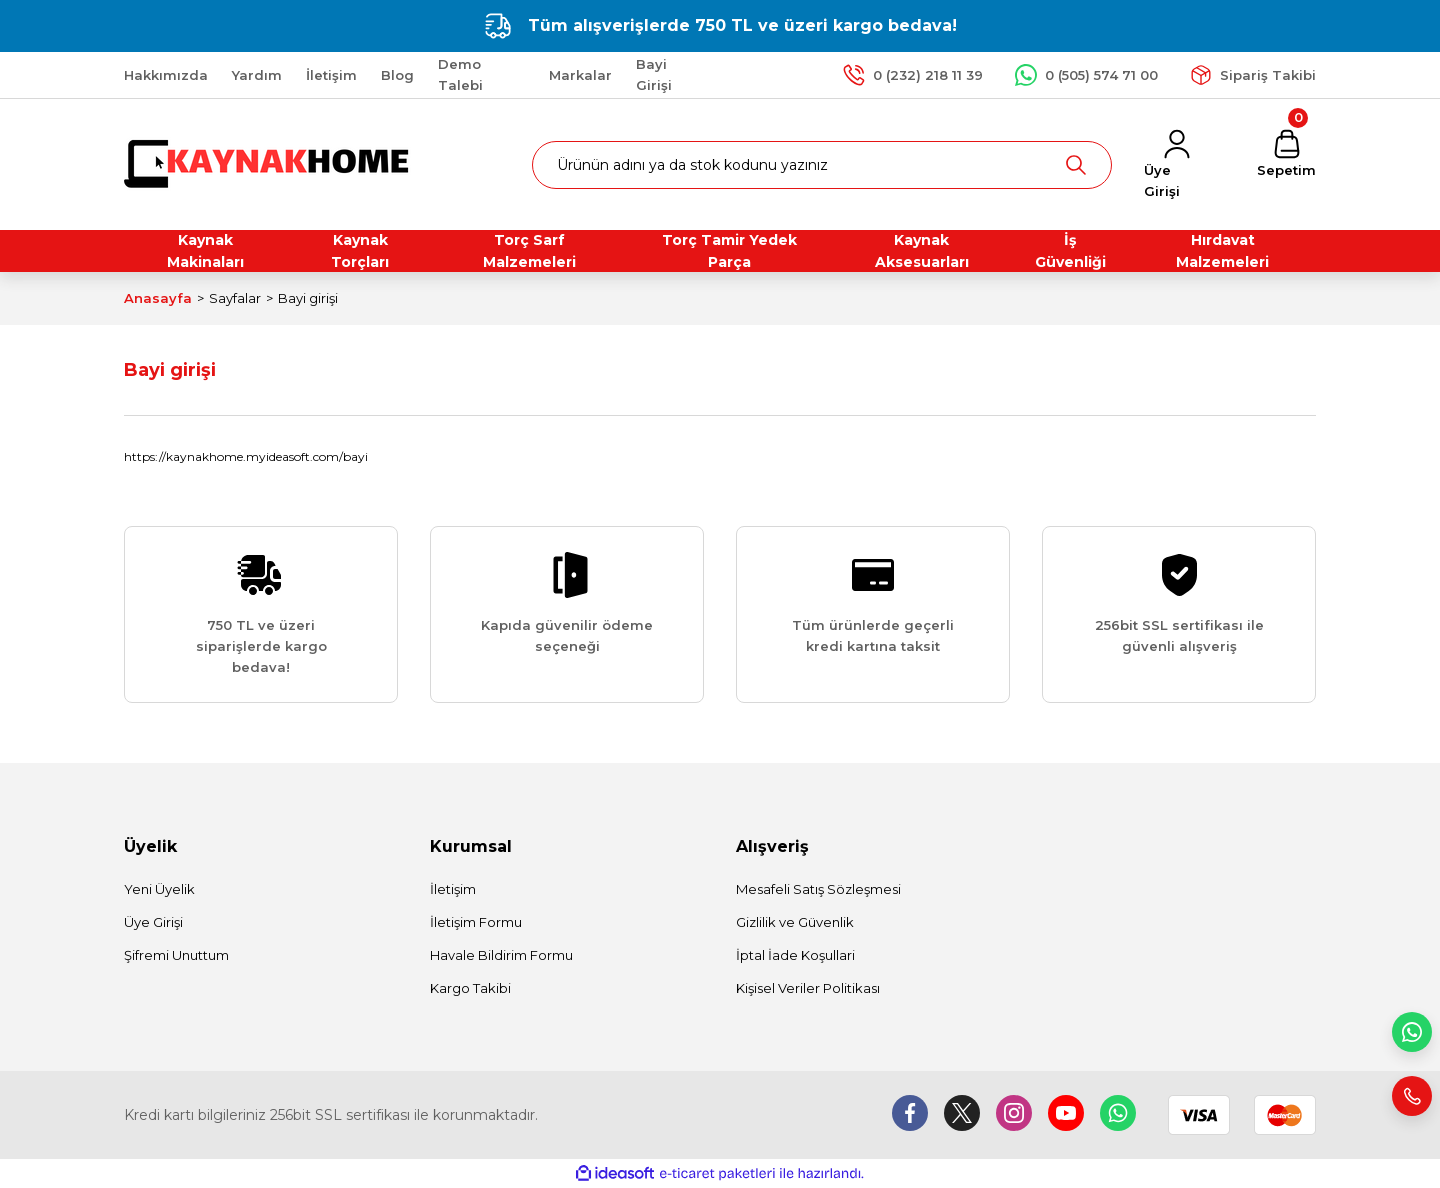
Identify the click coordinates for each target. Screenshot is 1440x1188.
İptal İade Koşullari (795, 955)
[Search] (822, 165)
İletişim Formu (476, 922)
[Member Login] (1176, 165)
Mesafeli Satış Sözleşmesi (818, 889)
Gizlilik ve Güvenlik (795, 922)
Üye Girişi (153, 922)
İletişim (453, 889)
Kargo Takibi (470, 988)
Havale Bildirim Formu (501, 955)
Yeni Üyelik (159, 889)
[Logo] (268, 163)
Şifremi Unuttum (176, 955)
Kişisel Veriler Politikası (808, 988)
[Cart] (1286, 154)
